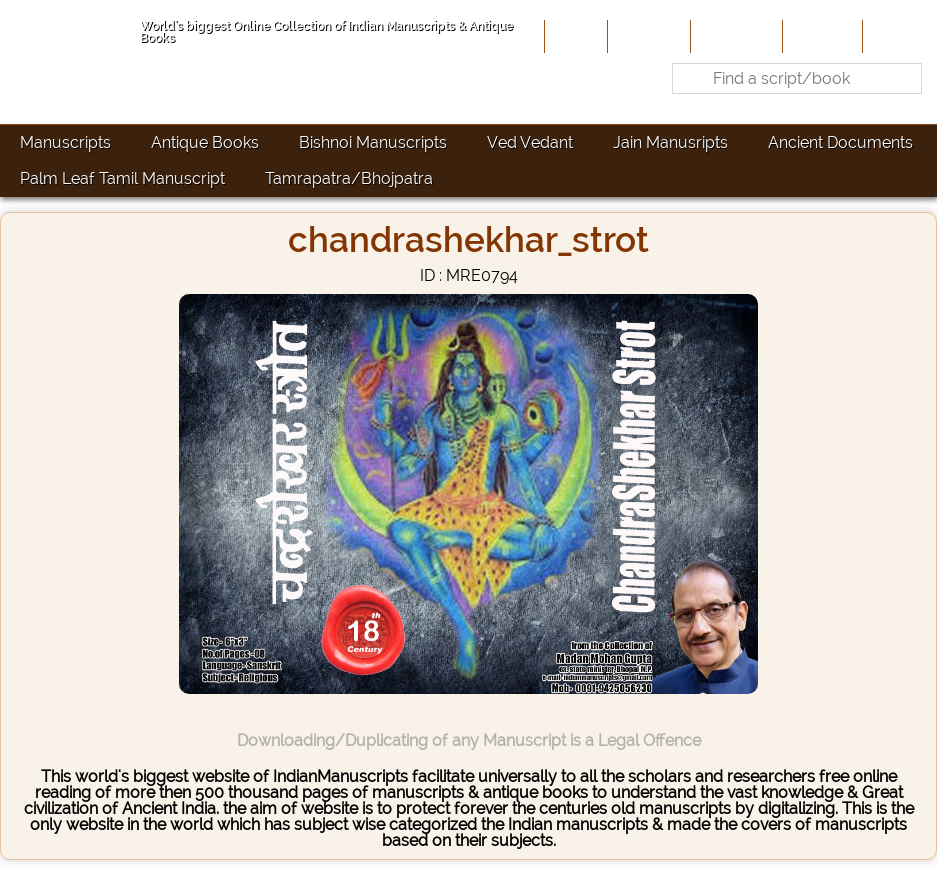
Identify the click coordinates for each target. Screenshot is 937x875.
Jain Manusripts (670, 142)
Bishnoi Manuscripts (373, 142)
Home (574, 36)
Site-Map (820, 36)
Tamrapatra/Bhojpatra (349, 178)
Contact (897, 36)
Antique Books (205, 142)
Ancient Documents (840, 142)
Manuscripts (65, 142)
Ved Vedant (530, 142)
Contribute (734, 36)
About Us (647, 36)
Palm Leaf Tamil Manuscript (122, 178)
